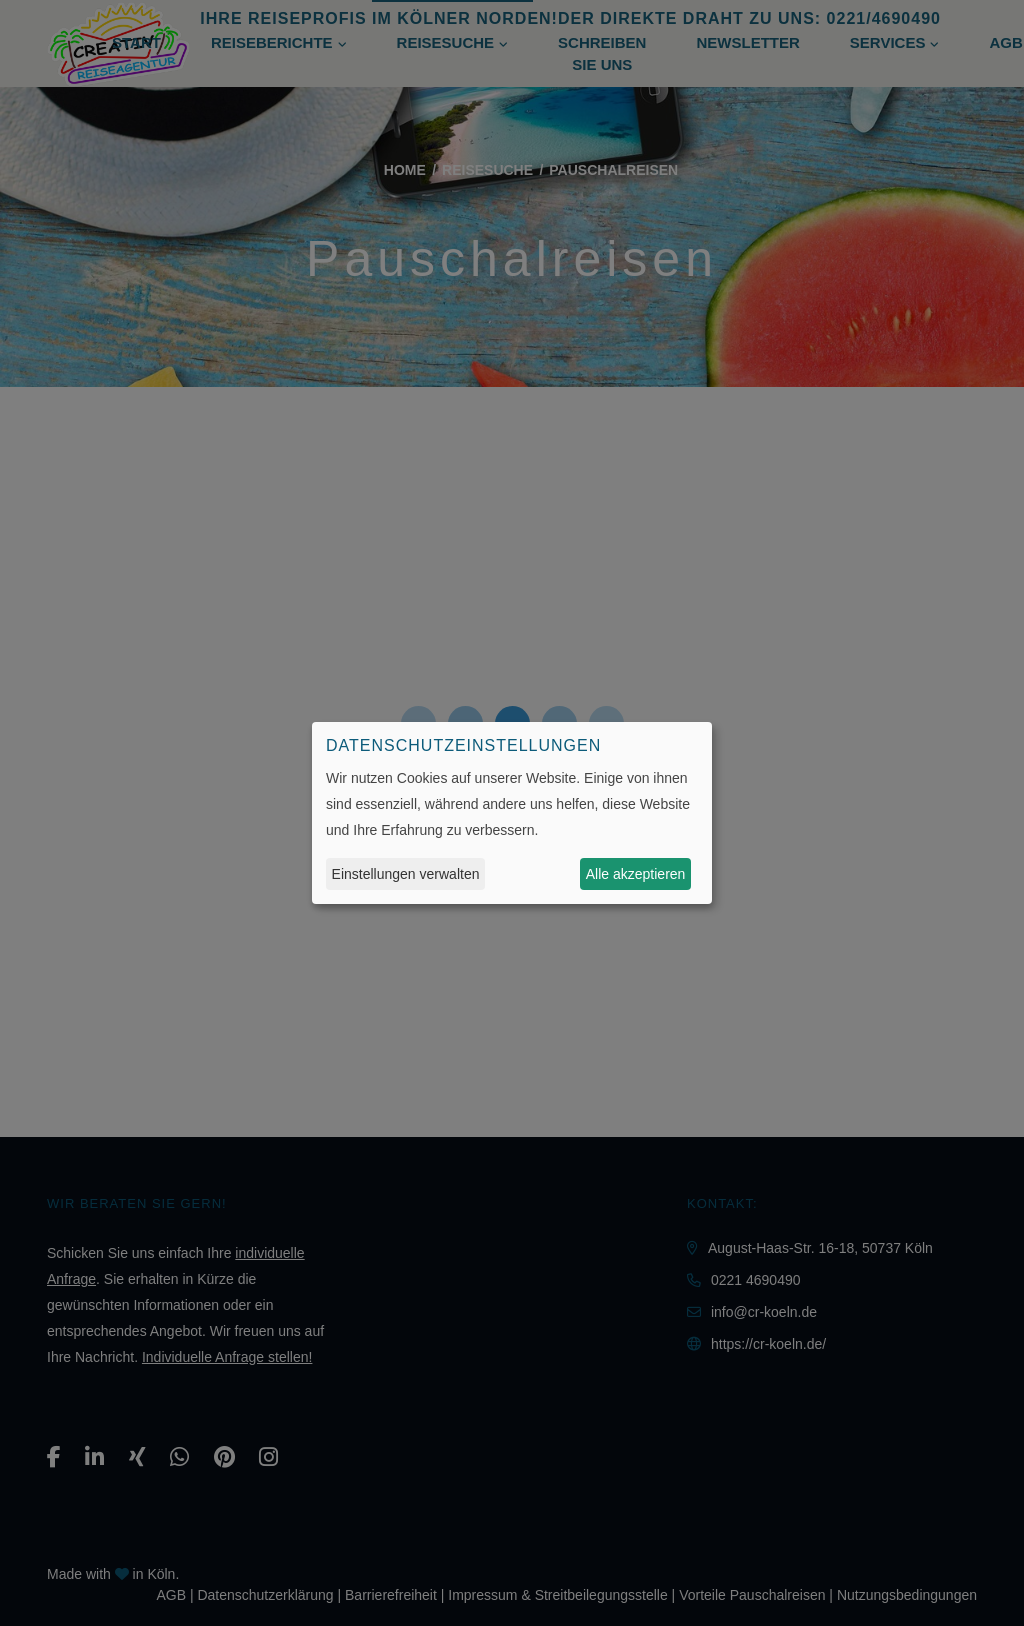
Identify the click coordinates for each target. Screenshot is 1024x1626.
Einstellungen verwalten (406, 874)
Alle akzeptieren (636, 874)
